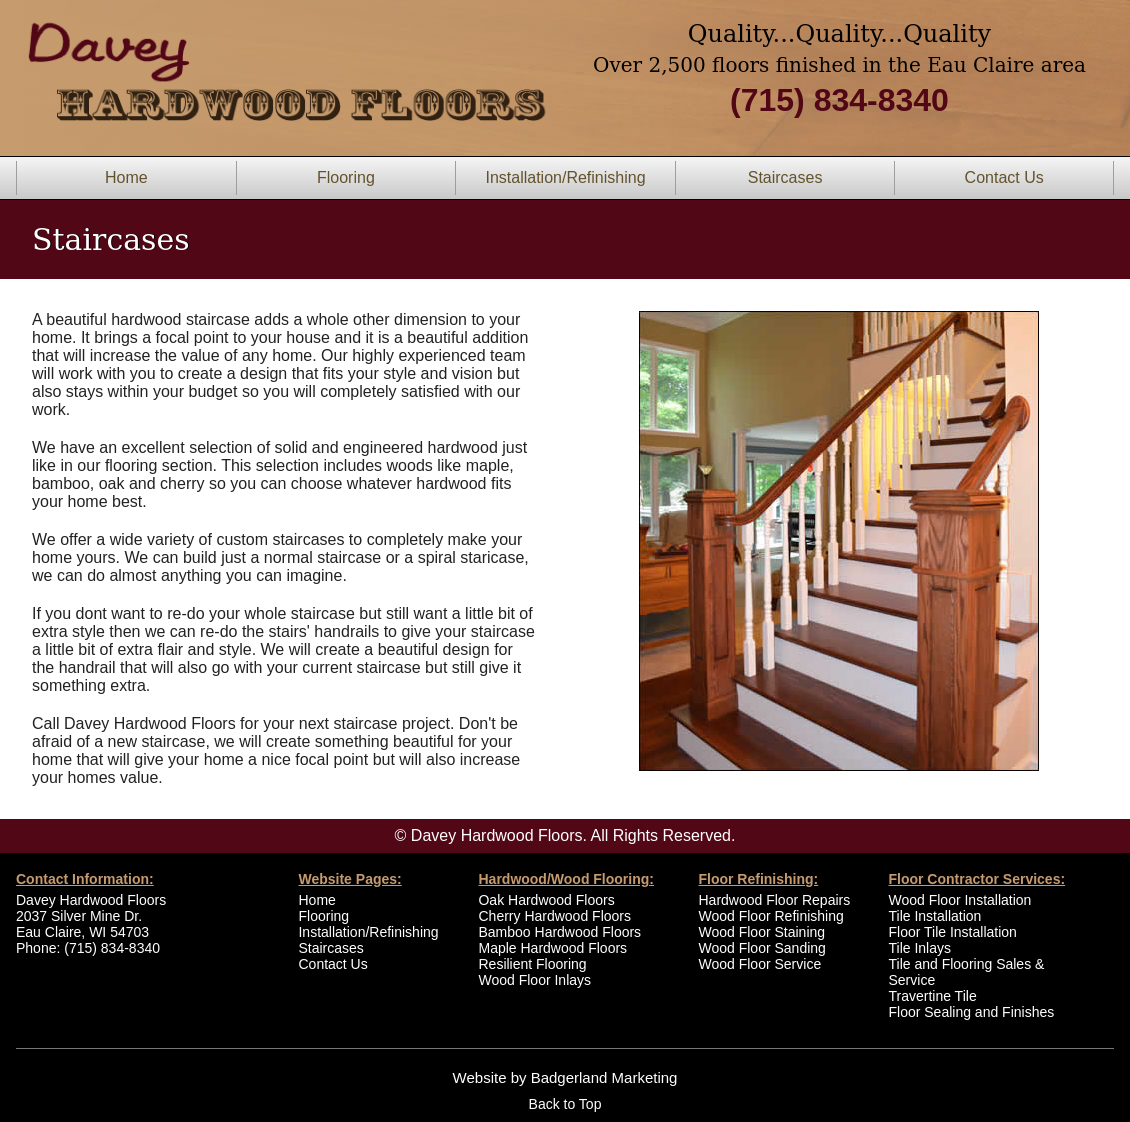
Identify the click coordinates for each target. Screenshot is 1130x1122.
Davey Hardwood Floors (91, 900)
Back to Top (565, 1104)
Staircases (785, 177)
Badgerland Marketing (604, 1077)
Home (126, 177)
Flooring (346, 177)
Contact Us (1004, 177)
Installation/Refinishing (565, 177)
